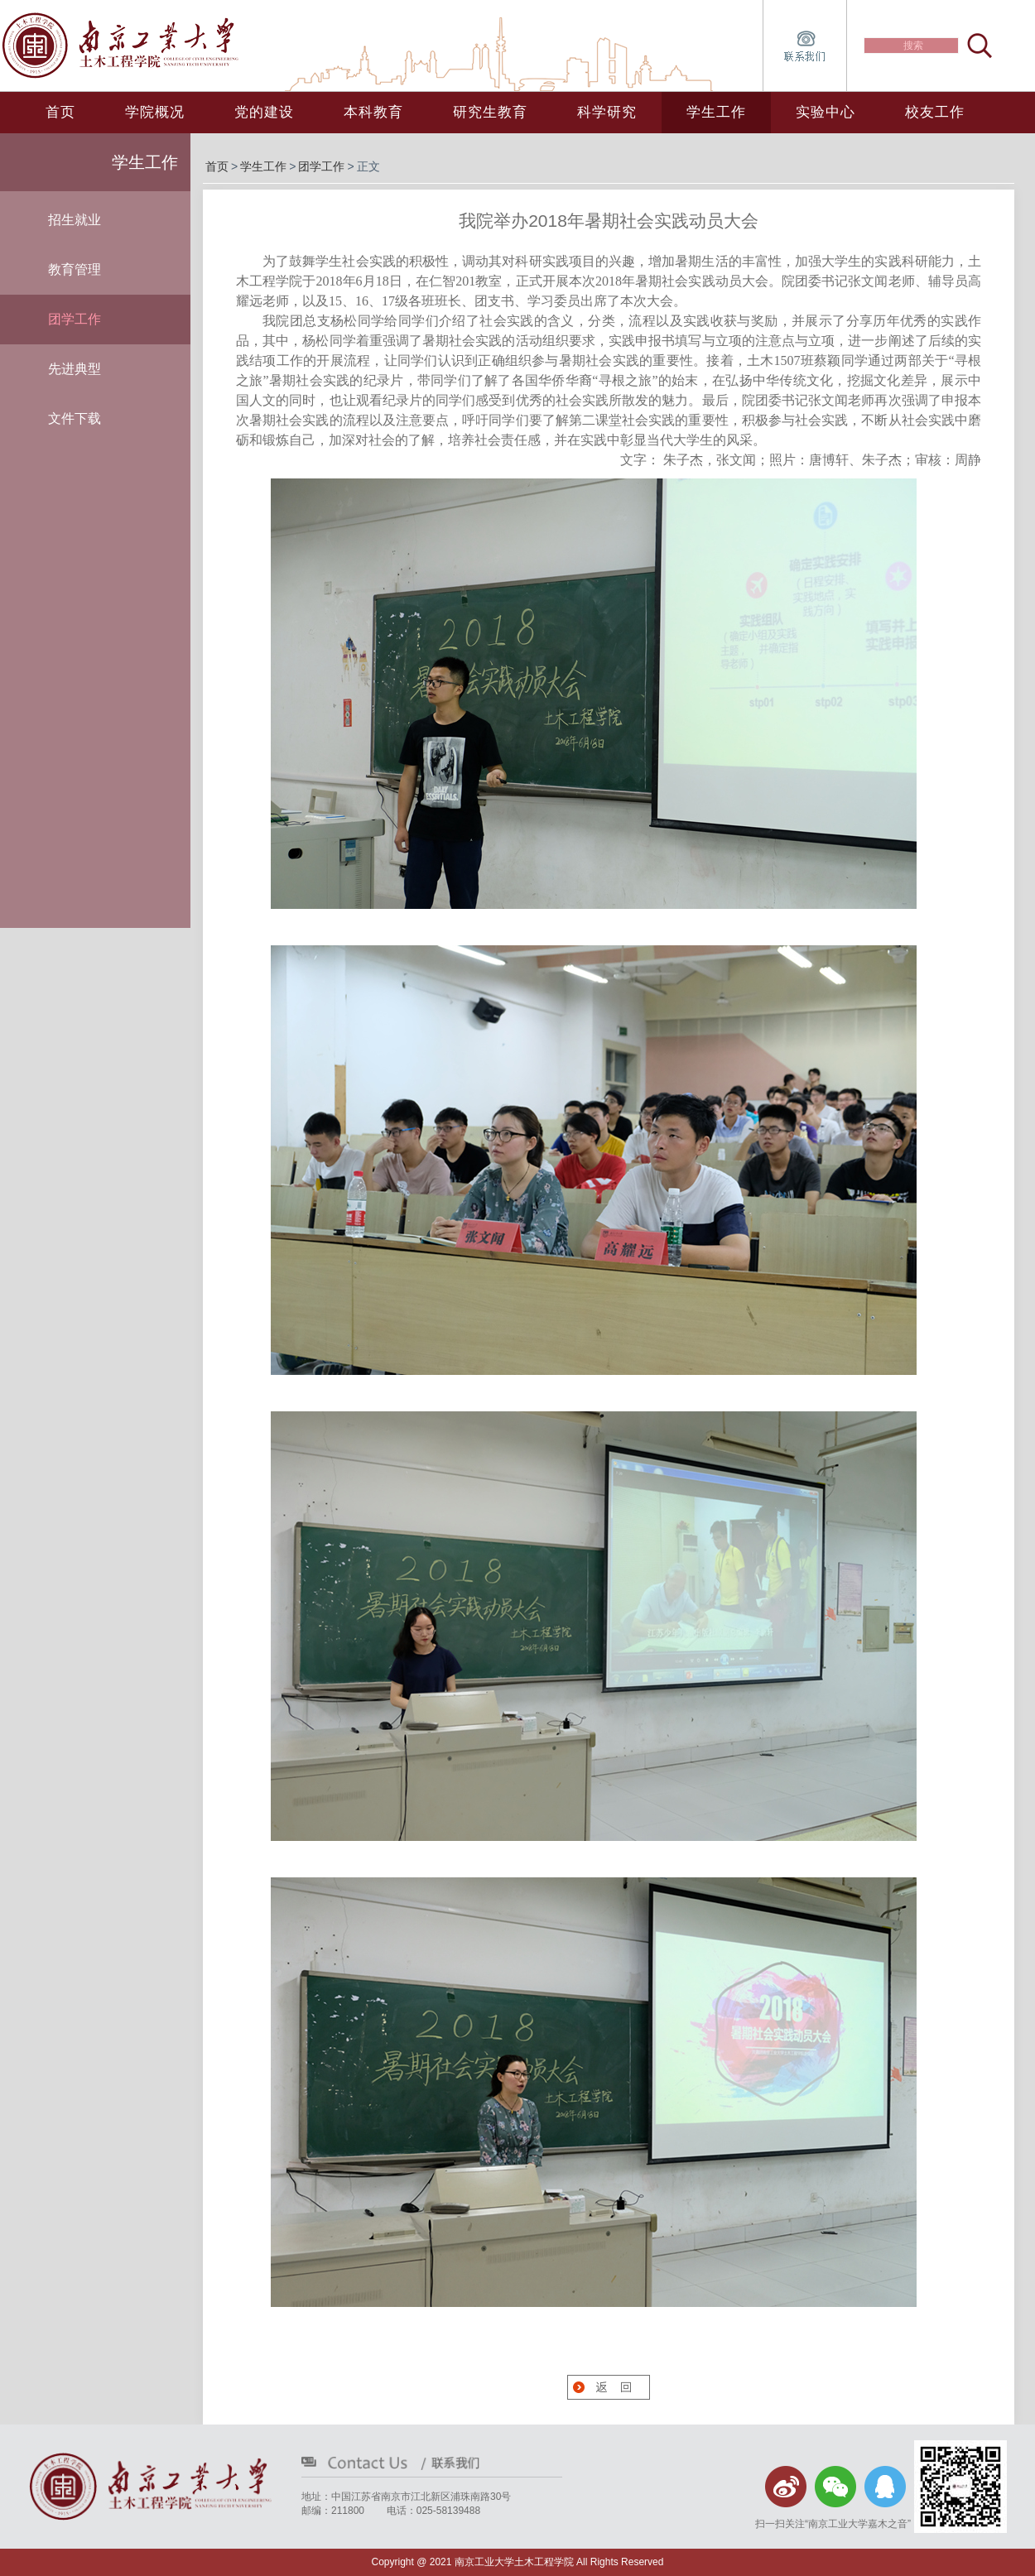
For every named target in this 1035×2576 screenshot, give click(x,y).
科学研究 (607, 112)
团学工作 (321, 166)
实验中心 (825, 112)
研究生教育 (490, 112)
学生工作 (716, 112)
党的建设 (264, 112)
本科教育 (373, 112)
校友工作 (935, 112)
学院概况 (155, 112)
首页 (60, 112)
